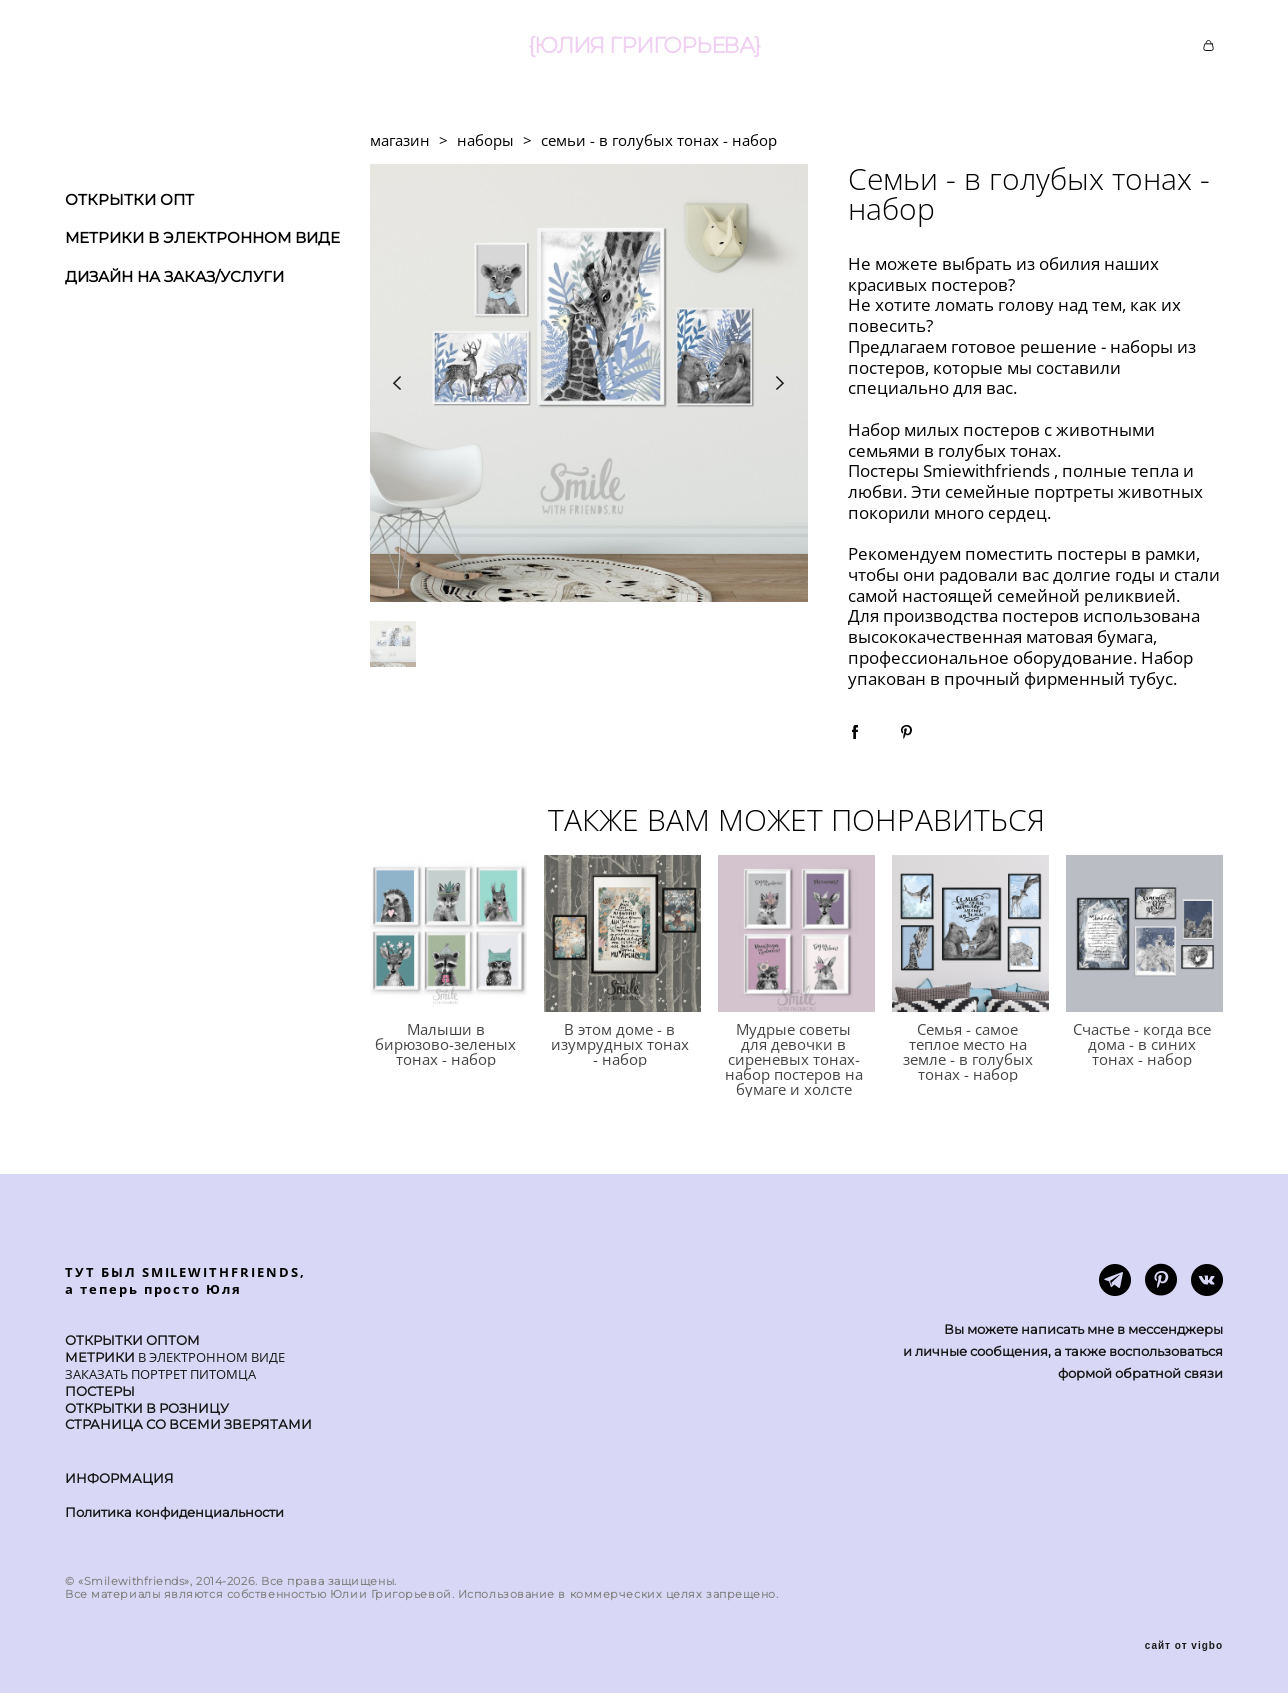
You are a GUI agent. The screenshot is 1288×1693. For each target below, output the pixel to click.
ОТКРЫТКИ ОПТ (129, 199)
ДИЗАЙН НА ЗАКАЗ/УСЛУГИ (174, 276)
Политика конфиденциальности (174, 1512)
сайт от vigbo (1184, 1646)
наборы (485, 140)
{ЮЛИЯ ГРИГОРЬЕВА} (644, 46)
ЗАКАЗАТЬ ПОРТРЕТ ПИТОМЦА (160, 1374)
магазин (400, 140)
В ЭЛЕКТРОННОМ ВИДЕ (210, 1357)
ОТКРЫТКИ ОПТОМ (132, 1340)
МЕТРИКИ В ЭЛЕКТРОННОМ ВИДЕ (202, 237)
